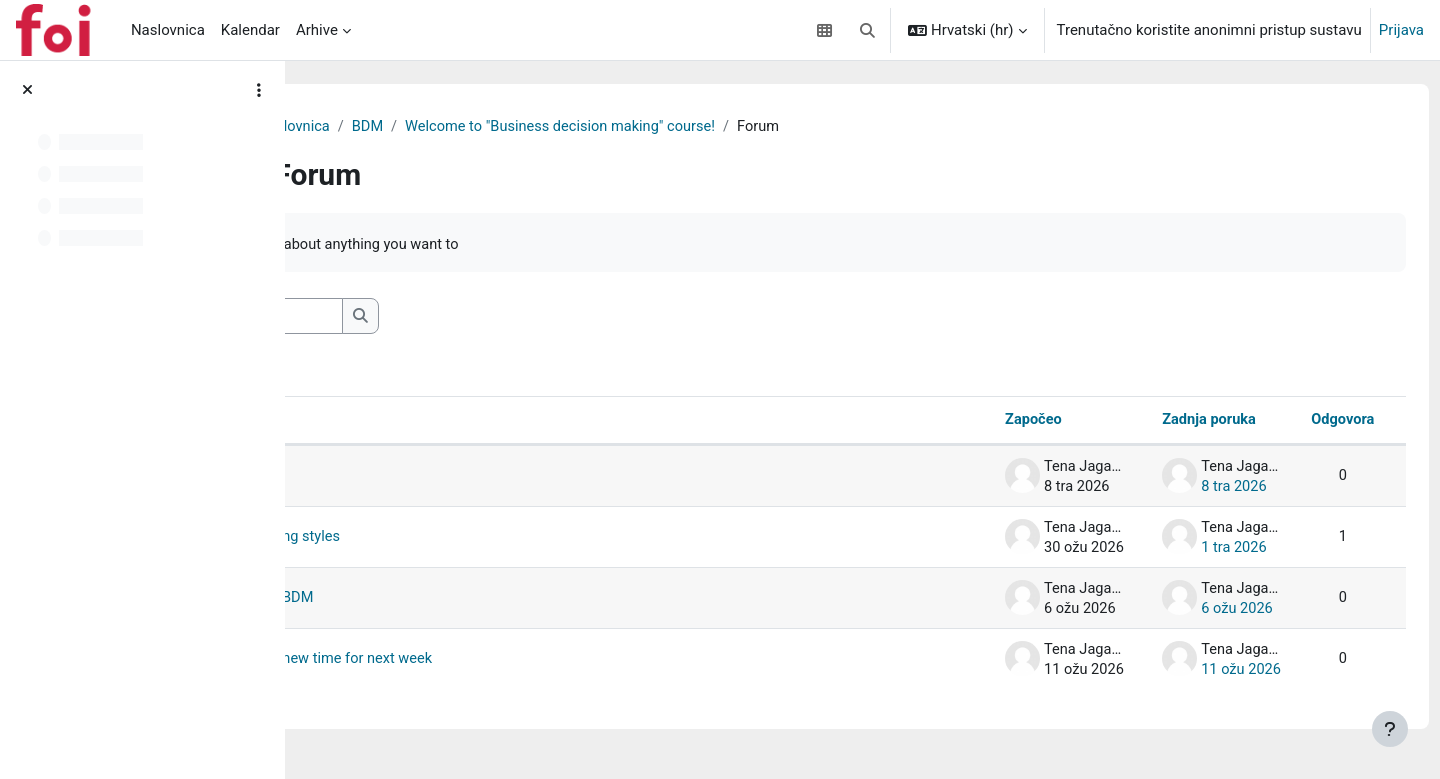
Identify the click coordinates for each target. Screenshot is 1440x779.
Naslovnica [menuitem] (168, 30)
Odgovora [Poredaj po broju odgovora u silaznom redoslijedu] (1304, 422)
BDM (578, 127)
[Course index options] (259, 90)
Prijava (1401, 30)
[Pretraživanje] (465, 317)
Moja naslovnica (486, 127)
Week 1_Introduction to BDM (458, 600)
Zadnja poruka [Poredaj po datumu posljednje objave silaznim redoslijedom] (1168, 422)
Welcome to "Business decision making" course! (776, 127)
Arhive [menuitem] (317, 30)
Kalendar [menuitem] (250, 30)
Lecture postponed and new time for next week (520, 661)
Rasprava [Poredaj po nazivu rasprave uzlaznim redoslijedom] (379, 422)
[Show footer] (1390, 729)
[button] (867, 30)
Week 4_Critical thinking (443, 478)
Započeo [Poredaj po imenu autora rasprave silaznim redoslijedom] (990, 422)
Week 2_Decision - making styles (472, 539)
